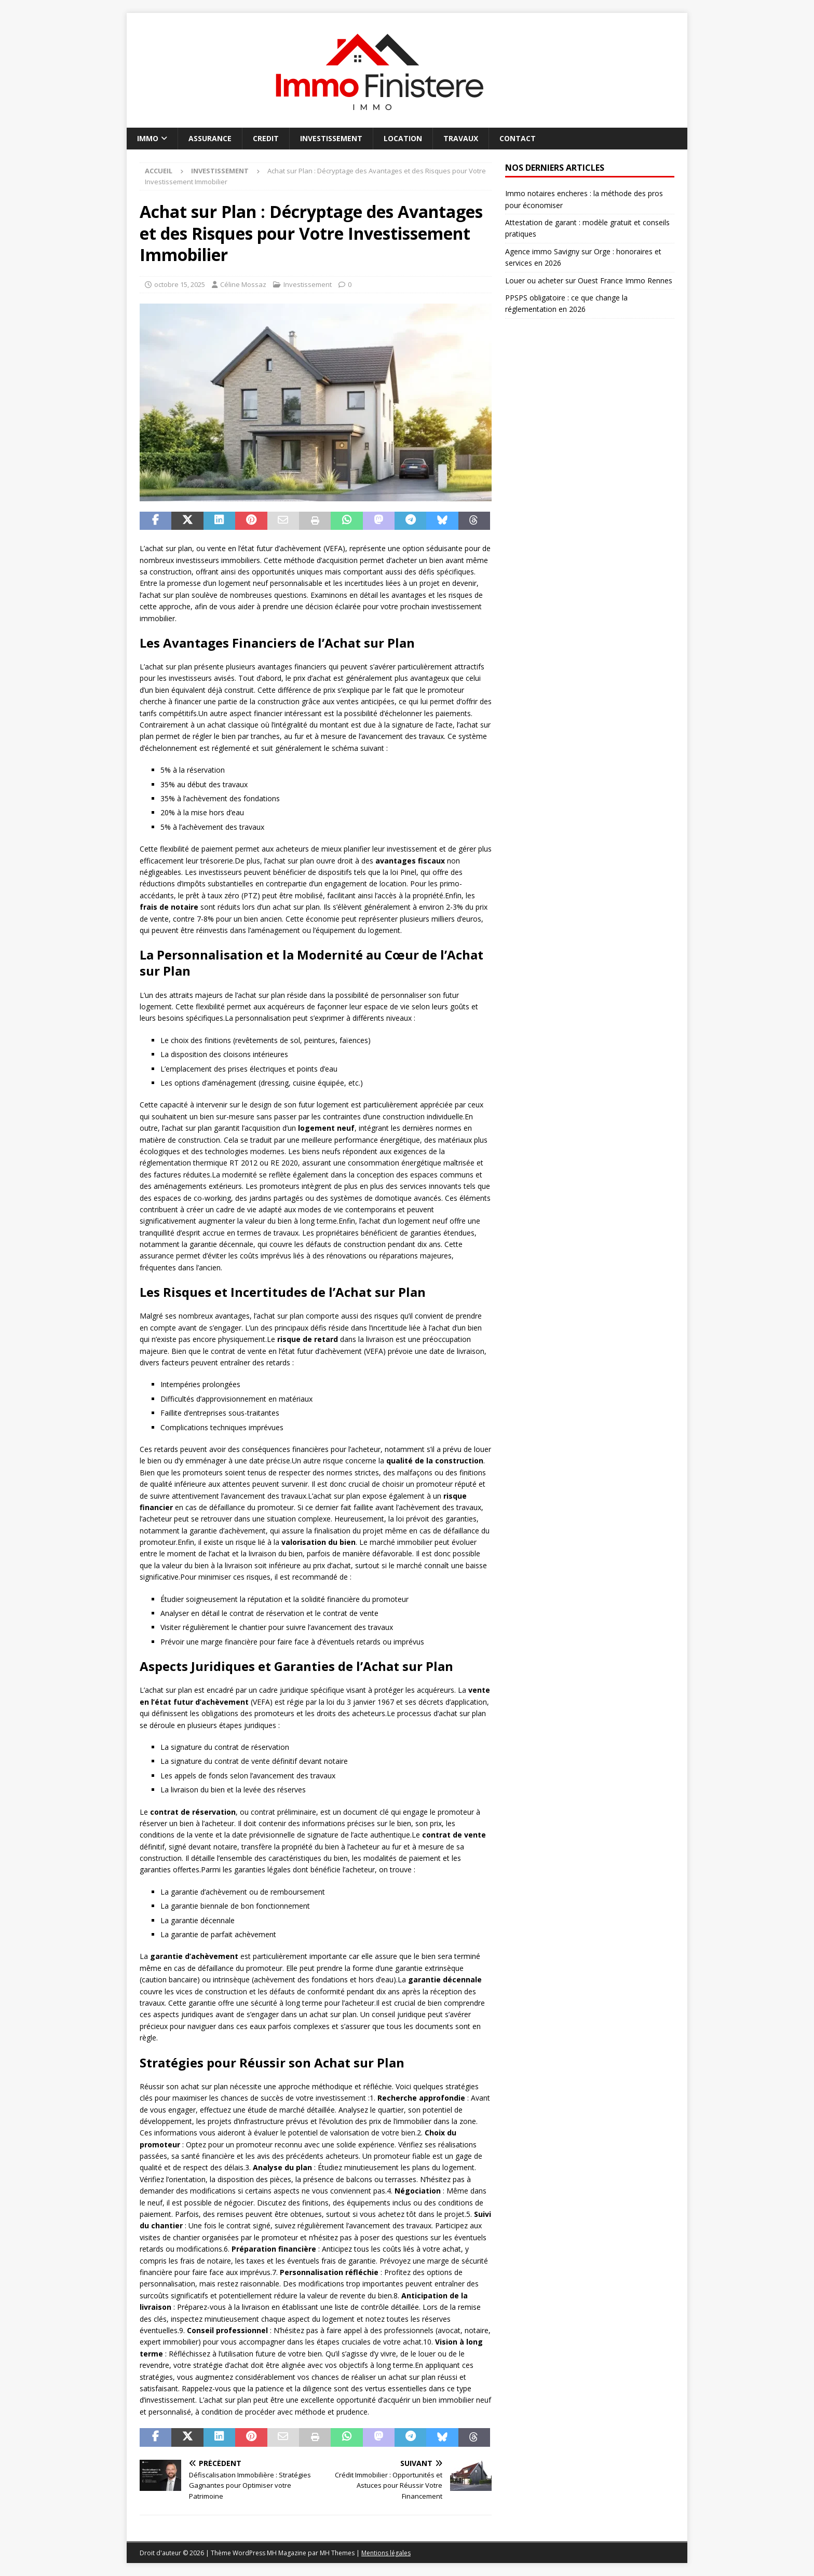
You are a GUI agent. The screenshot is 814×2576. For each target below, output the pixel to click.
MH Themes (337, 2552)
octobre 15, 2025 (179, 284)
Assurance (210, 138)
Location (403, 138)
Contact (517, 138)
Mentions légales (386, 2552)
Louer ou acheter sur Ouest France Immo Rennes (588, 280)
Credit (266, 138)
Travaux (460, 138)
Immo (147, 138)
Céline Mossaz (243, 284)
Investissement (331, 138)
